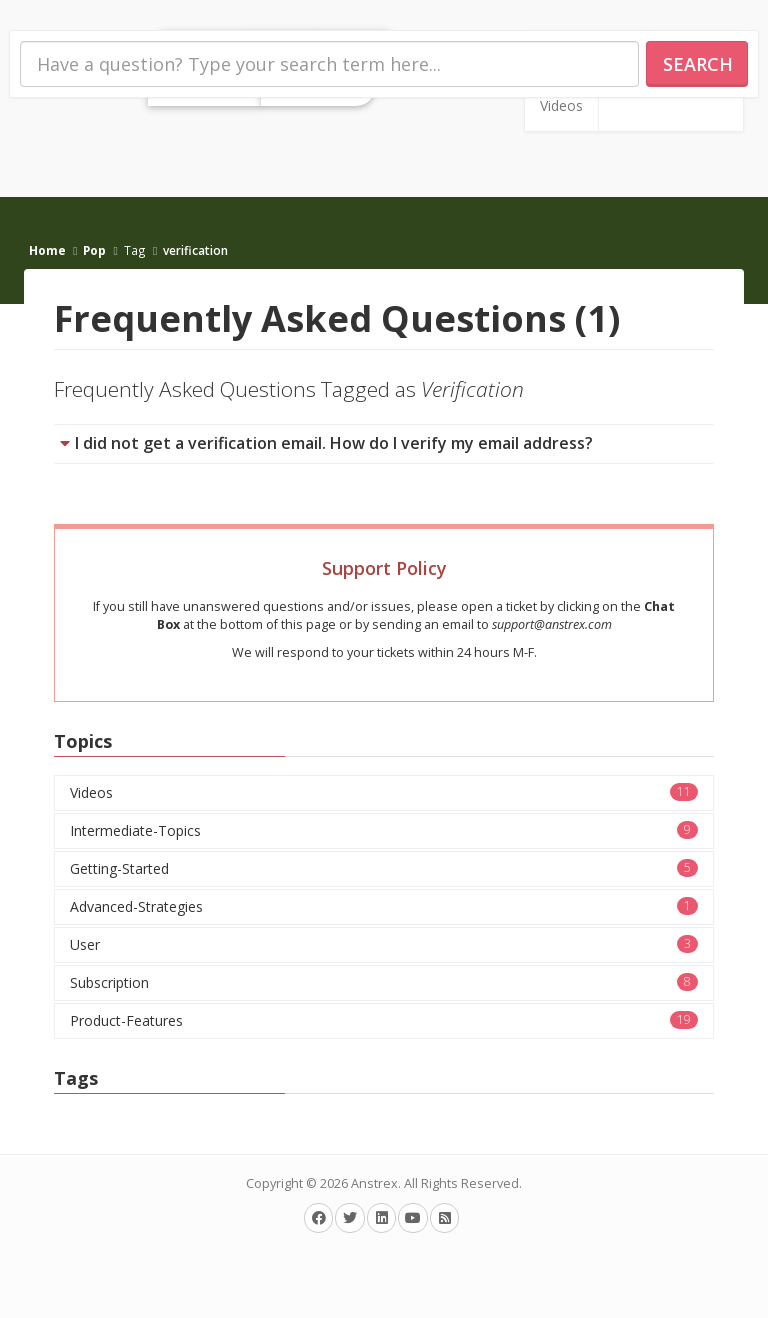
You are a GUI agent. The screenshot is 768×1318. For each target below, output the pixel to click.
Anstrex (374, 1183)
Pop (94, 250)
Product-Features (384, 1020)
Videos (561, 105)
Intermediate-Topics (384, 830)
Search (698, 64)
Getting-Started (384, 868)
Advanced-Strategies (384, 906)
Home (47, 250)
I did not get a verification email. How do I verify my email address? (334, 443)
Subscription (384, 982)
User (384, 944)
